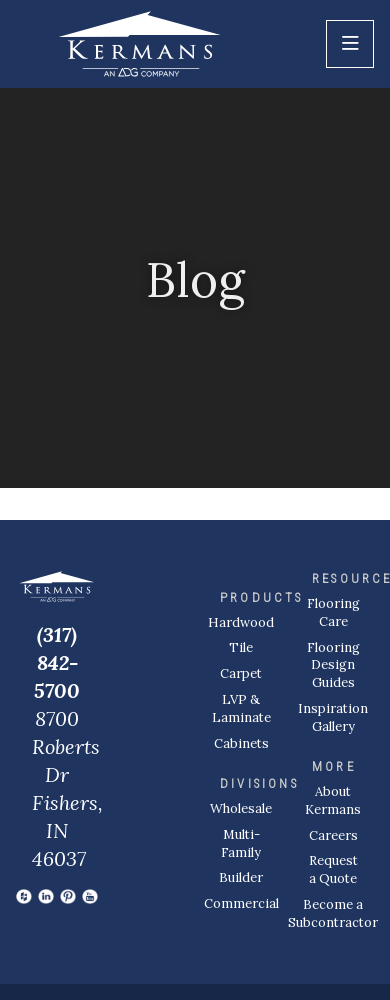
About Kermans (333, 800)
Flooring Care (333, 612)
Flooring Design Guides (333, 665)
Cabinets (241, 743)
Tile (241, 647)
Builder (241, 877)
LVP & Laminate (241, 708)
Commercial (241, 903)
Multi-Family (241, 843)
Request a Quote (333, 869)
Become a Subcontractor (333, 913)
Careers (333, 835)
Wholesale (241, 808)
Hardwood (241, 622)
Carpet (241, 673)
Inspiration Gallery (333, 717)
